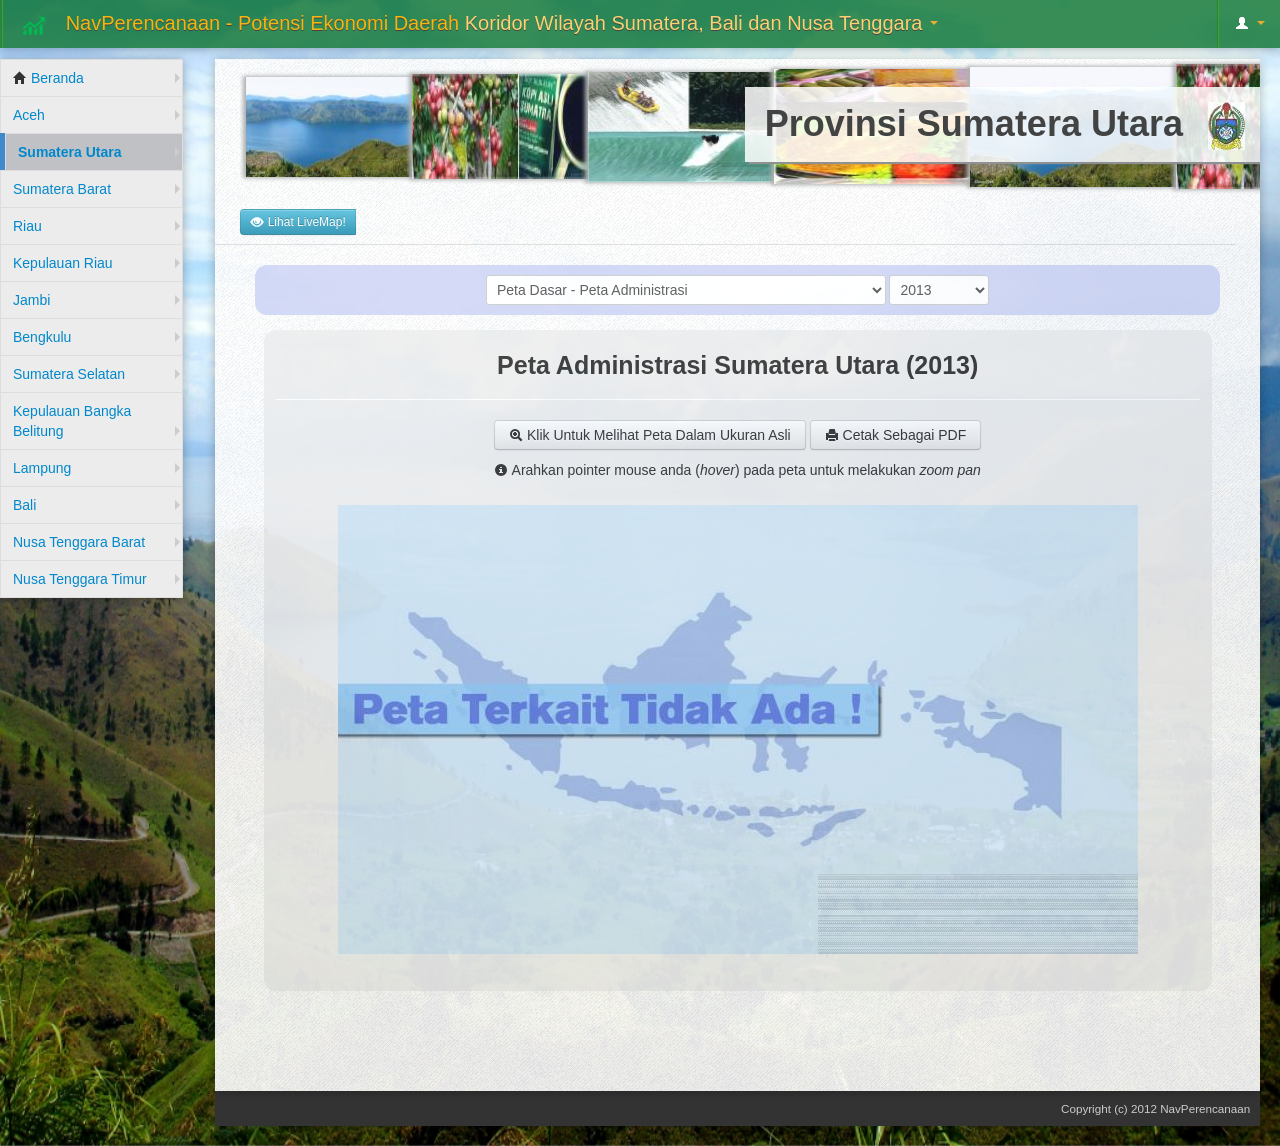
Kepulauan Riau (63, 263)
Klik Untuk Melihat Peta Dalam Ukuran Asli (650, 435)
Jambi (31, 300)
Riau (27, 226)
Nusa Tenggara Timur (80, 579)
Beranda (48, 78)
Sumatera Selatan (69, 374)
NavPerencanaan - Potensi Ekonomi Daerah (478, 25)
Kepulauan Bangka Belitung (72, 421)
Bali (24, 505)
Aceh (29, 115)
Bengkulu (42, 337)
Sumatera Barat (62, 189)
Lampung (42, 468)
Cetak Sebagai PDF (896, 435)
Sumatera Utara (70, 152)
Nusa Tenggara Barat (79, 542)
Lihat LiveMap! (297, 222)
